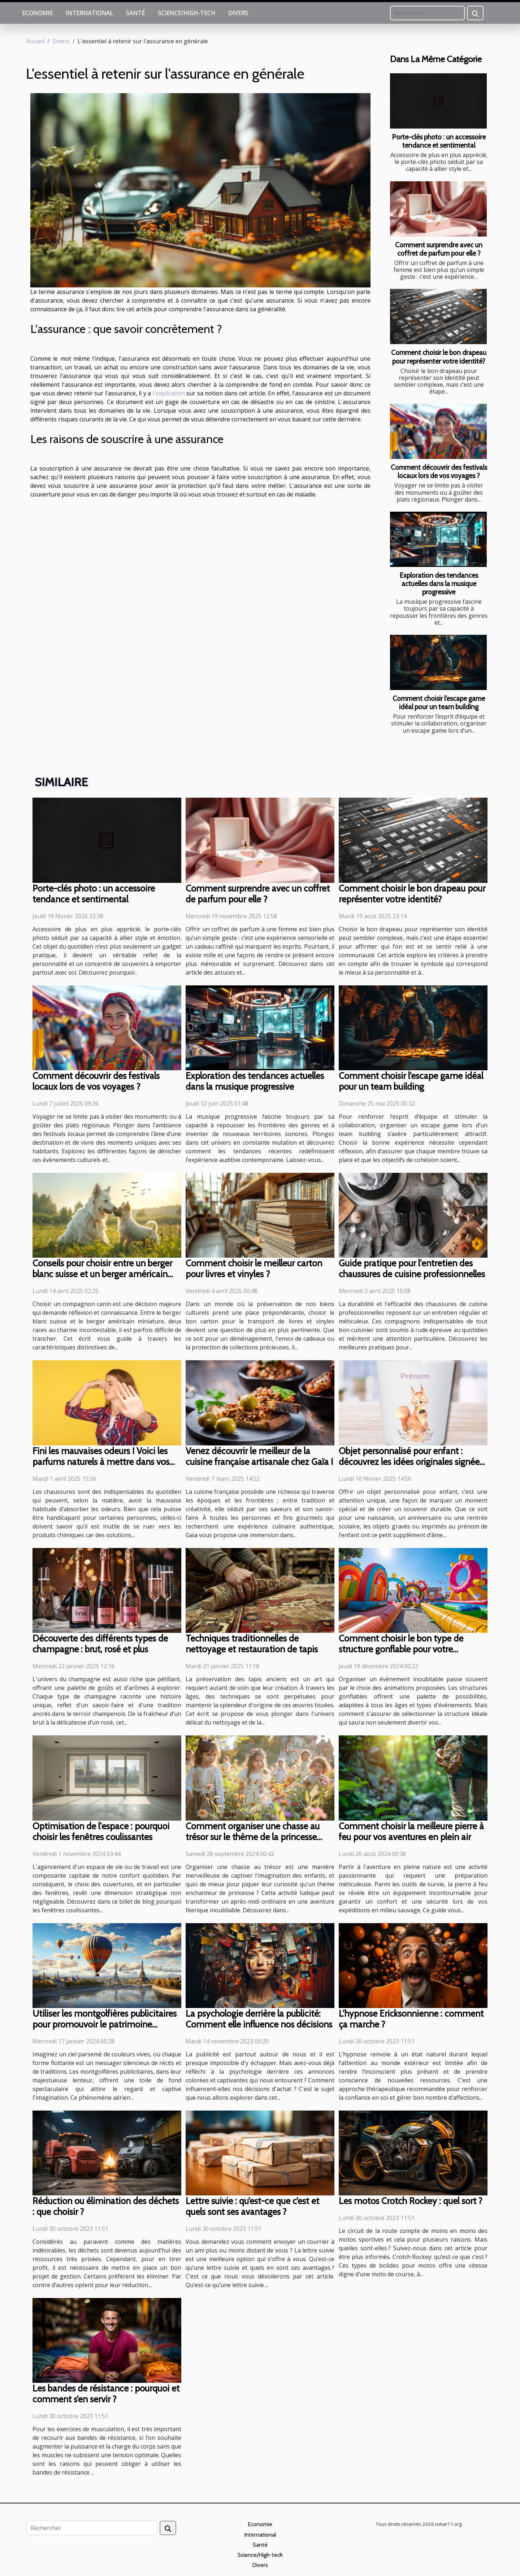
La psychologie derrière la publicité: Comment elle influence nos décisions (259, 2019)
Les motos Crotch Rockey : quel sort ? (410, 2200)
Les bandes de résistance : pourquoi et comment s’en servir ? (105, 2393)
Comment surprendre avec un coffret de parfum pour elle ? (438, 248)
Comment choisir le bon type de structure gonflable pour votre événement (401, 1649)
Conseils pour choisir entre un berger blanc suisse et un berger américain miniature (102, 1274)
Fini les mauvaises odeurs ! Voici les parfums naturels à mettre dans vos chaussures (100, 1461)
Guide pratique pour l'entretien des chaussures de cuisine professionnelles (412, 1268)
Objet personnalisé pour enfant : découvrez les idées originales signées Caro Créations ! (411, 1461)
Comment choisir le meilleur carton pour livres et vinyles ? (254, 1268)
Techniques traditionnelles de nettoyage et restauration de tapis (252, 1644)
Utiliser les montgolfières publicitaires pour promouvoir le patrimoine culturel (104, 2024)
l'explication (169, 393)
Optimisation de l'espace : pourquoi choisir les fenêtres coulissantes (100, 1831)
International (89, 13)
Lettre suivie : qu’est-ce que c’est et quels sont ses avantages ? (252, 2206)
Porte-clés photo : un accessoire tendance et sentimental (439, 141)
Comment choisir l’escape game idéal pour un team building (439, 702)
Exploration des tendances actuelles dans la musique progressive (438, 583)
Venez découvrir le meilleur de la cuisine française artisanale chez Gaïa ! (259, 1456)
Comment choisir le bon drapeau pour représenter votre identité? (438, 356)
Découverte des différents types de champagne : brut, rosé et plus (100, 1644)
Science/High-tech (186, 13)
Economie (37, 13)
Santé (135, 13)
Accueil (35, 41)
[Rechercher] (427, 13)
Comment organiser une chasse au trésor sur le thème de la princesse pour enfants (253, 1837)
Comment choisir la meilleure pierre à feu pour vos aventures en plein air (411, 1831)
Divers (238, 13)
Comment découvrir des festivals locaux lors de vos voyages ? (439, 471)
